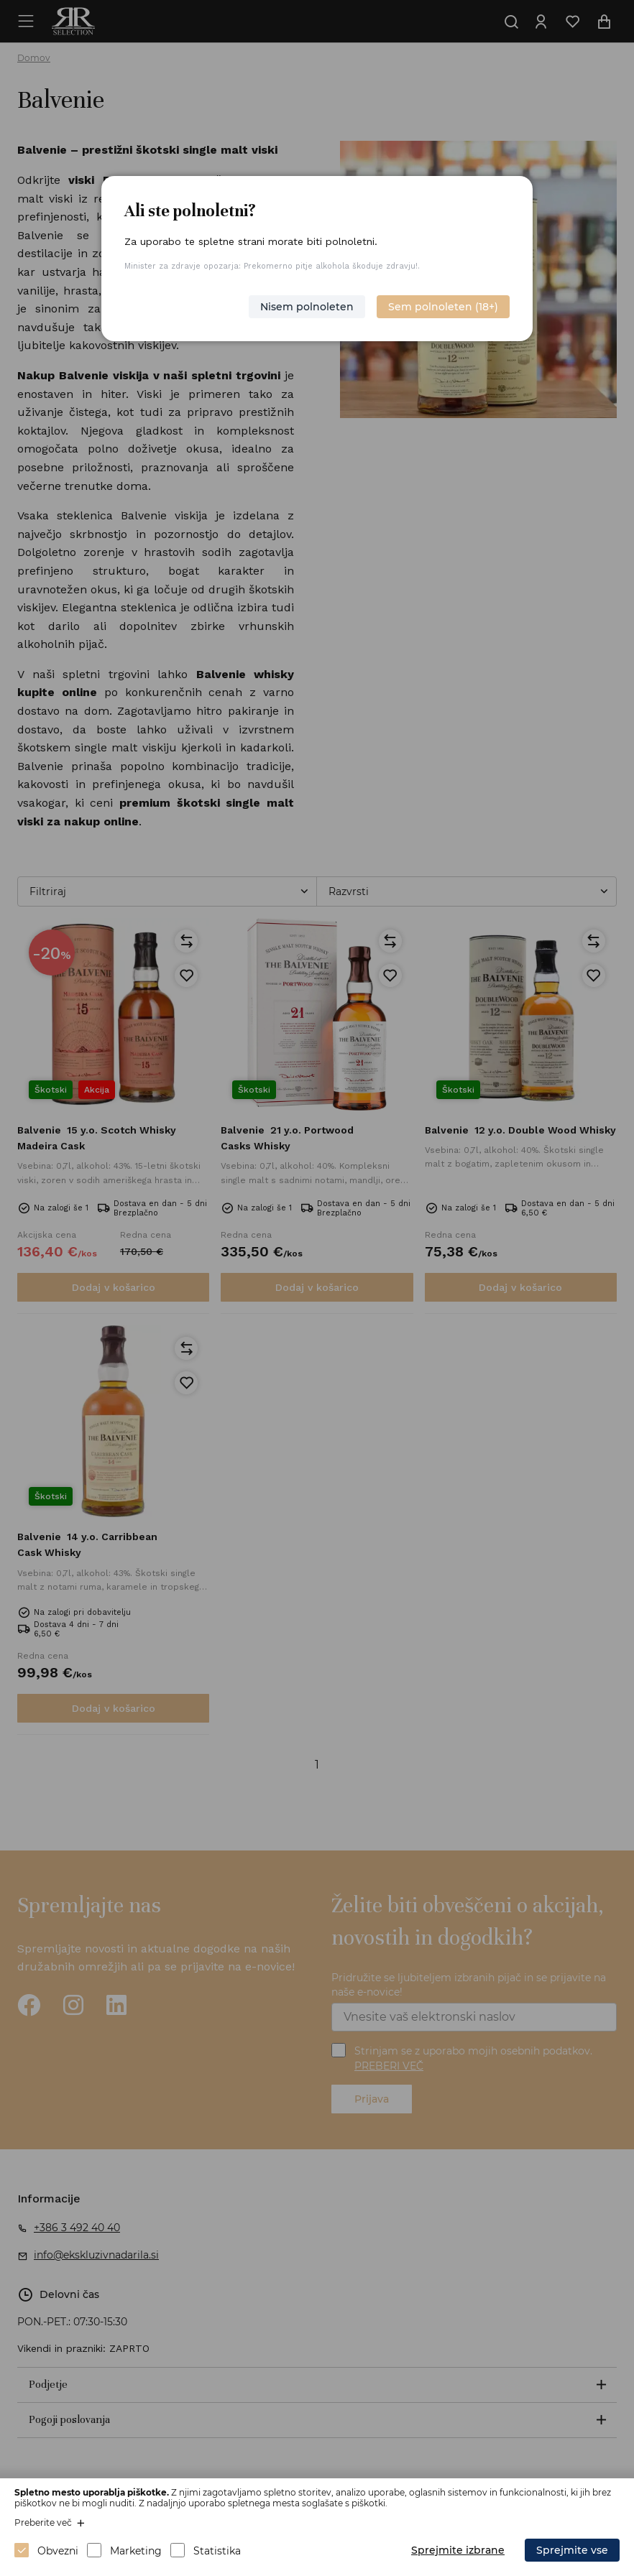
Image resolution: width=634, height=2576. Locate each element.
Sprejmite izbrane (458, 2550)
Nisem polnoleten (307, 306)
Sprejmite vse (572, 2550)
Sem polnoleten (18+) (443, 306)
